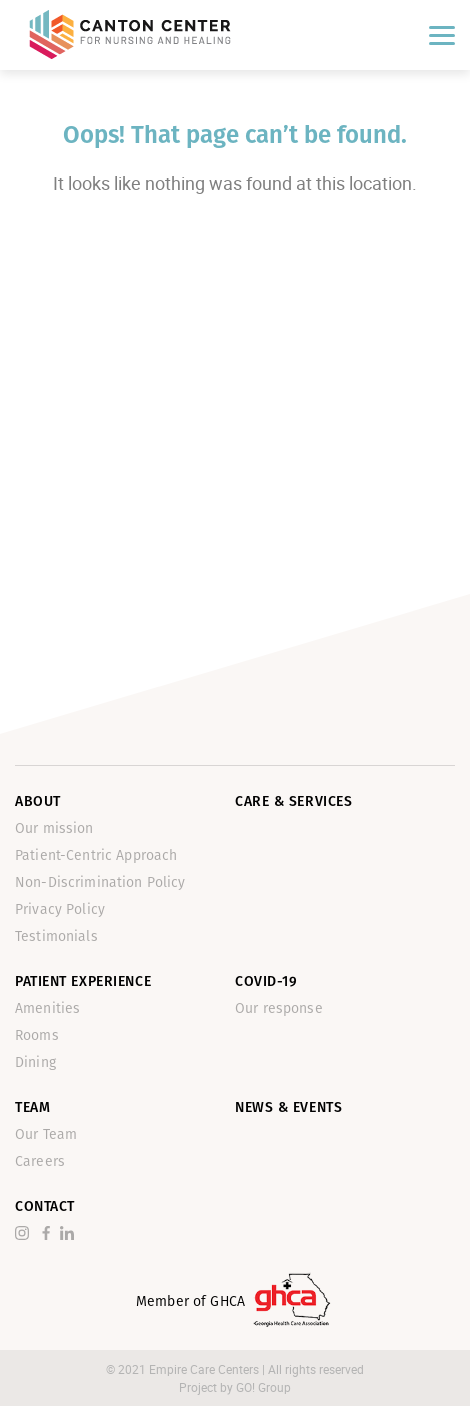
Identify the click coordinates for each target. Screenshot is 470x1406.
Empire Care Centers (205, 1369)
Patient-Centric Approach (96, 855)
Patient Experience (83, 981)
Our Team (46, 1134)
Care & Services (293, 801)
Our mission (54, 828)
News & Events (288, 1107)
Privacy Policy (60, 909)
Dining (35, 1062)
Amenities (47, 1008)
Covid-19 (266, 981)
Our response (279, 1008)
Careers (40, 1161)
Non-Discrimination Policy (100, 882)
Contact (45, 1206)
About (38, 801)
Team (32, 1107)
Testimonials (56, 936)
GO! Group (263, 1387)
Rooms (37, 1035)
